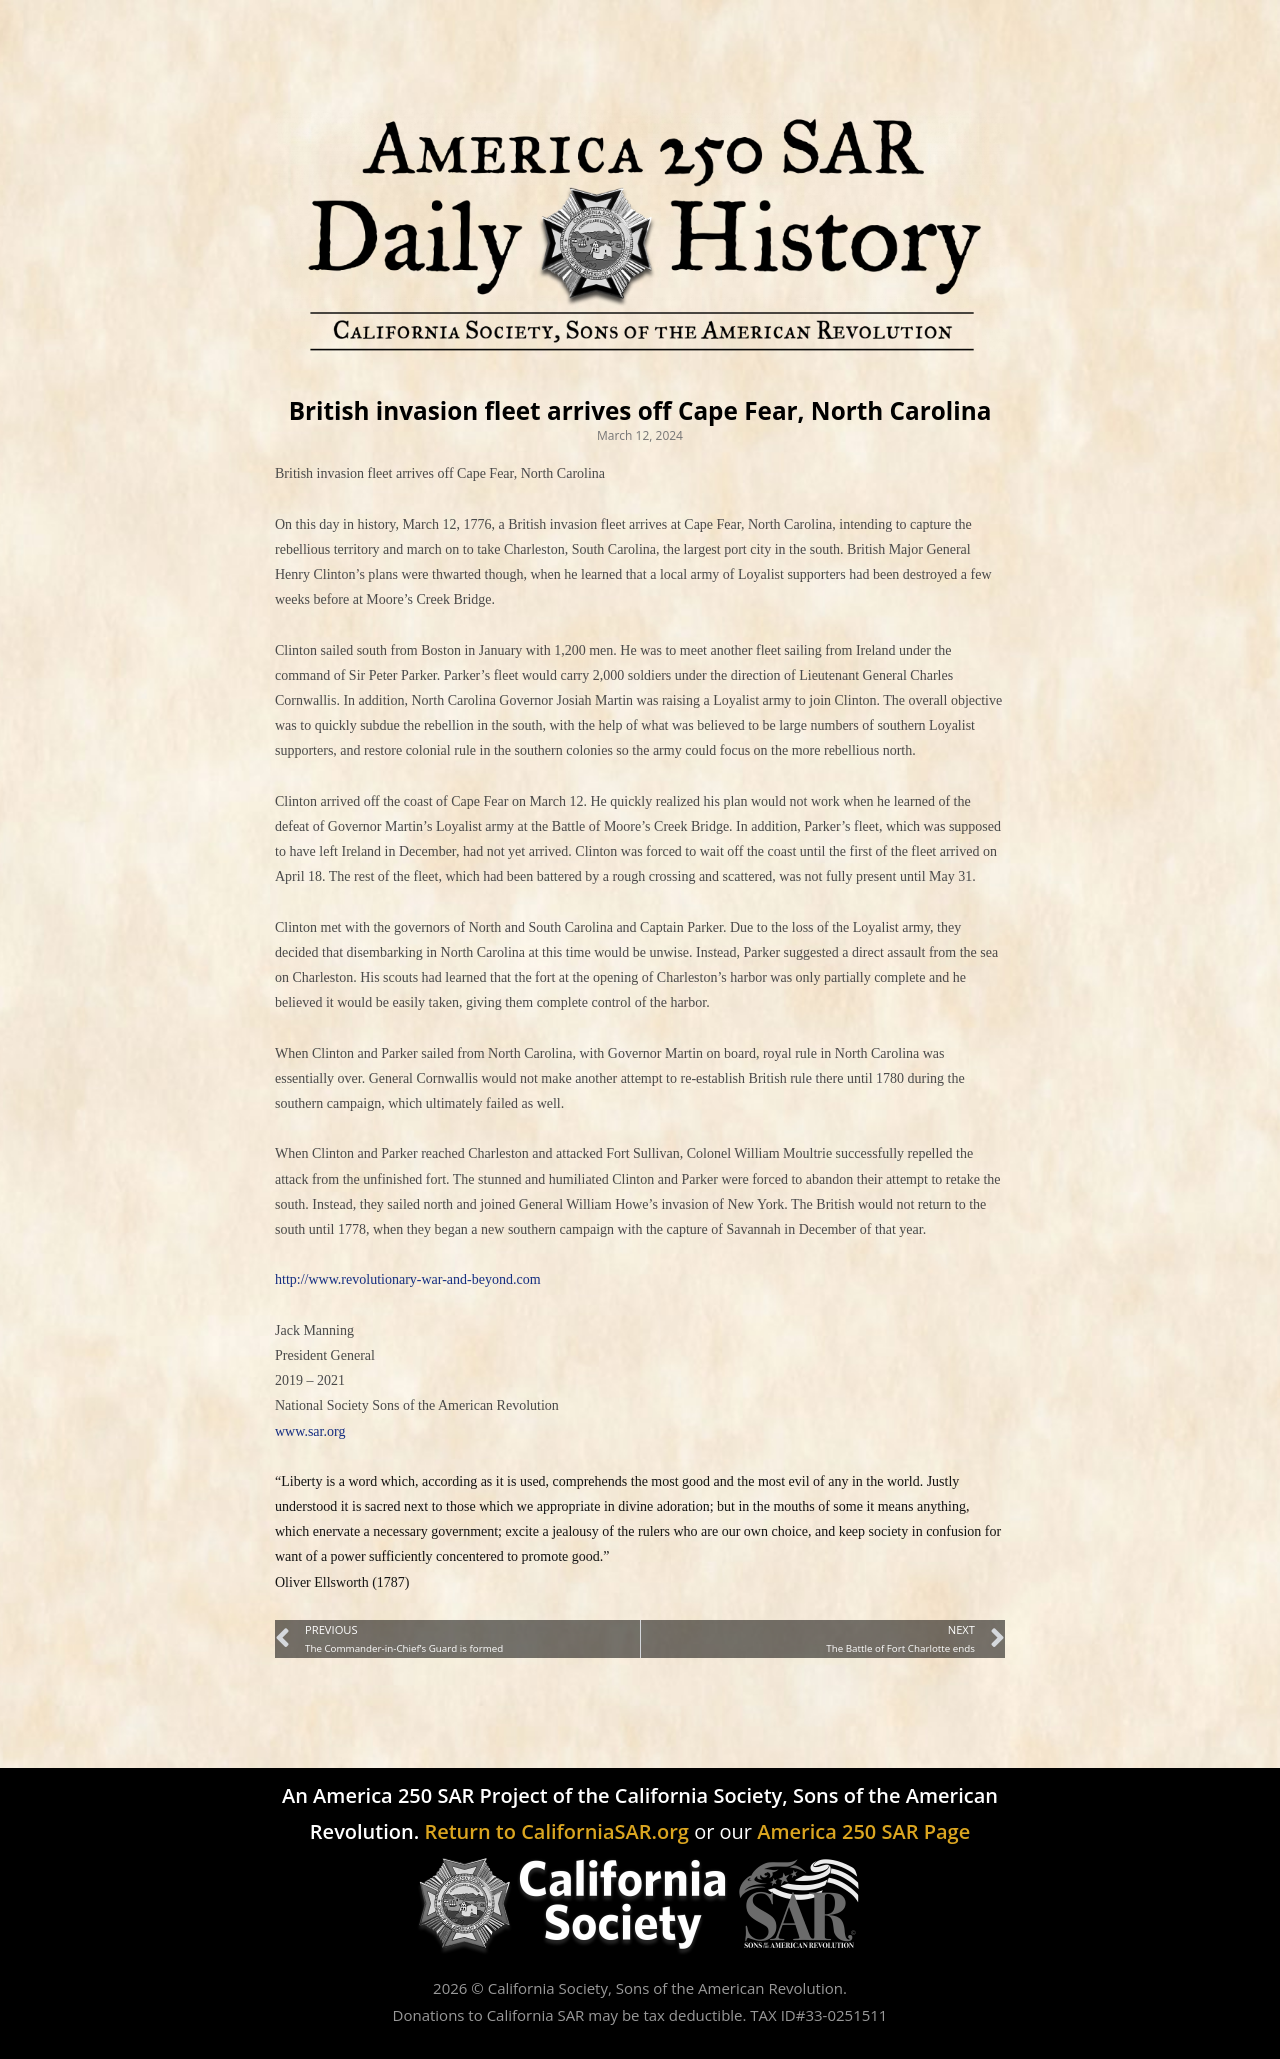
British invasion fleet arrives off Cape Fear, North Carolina (640, 410)
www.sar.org (310, 1431)
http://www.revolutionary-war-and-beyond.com (408, 1279)
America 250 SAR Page (863, 1831)
